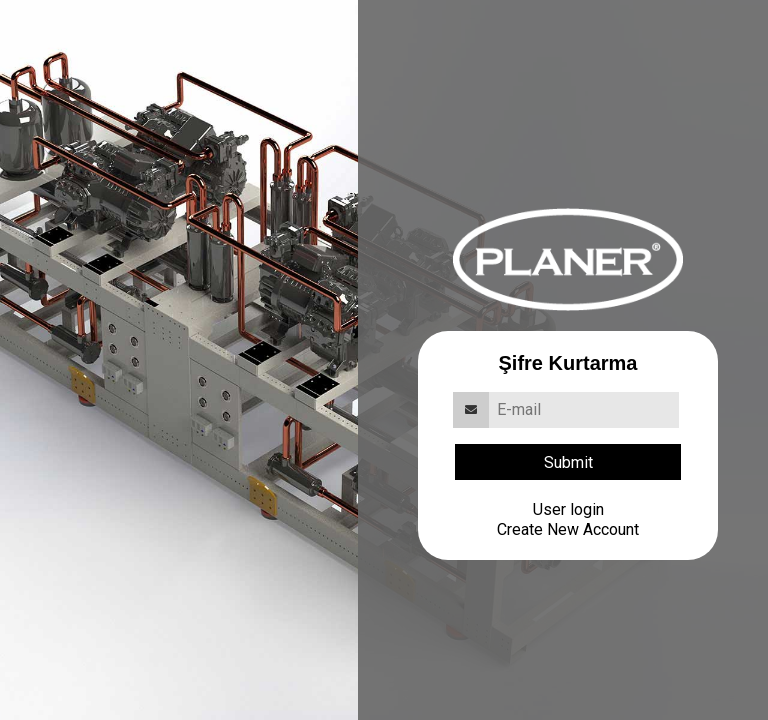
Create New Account (568, 529)
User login (568, 509)
